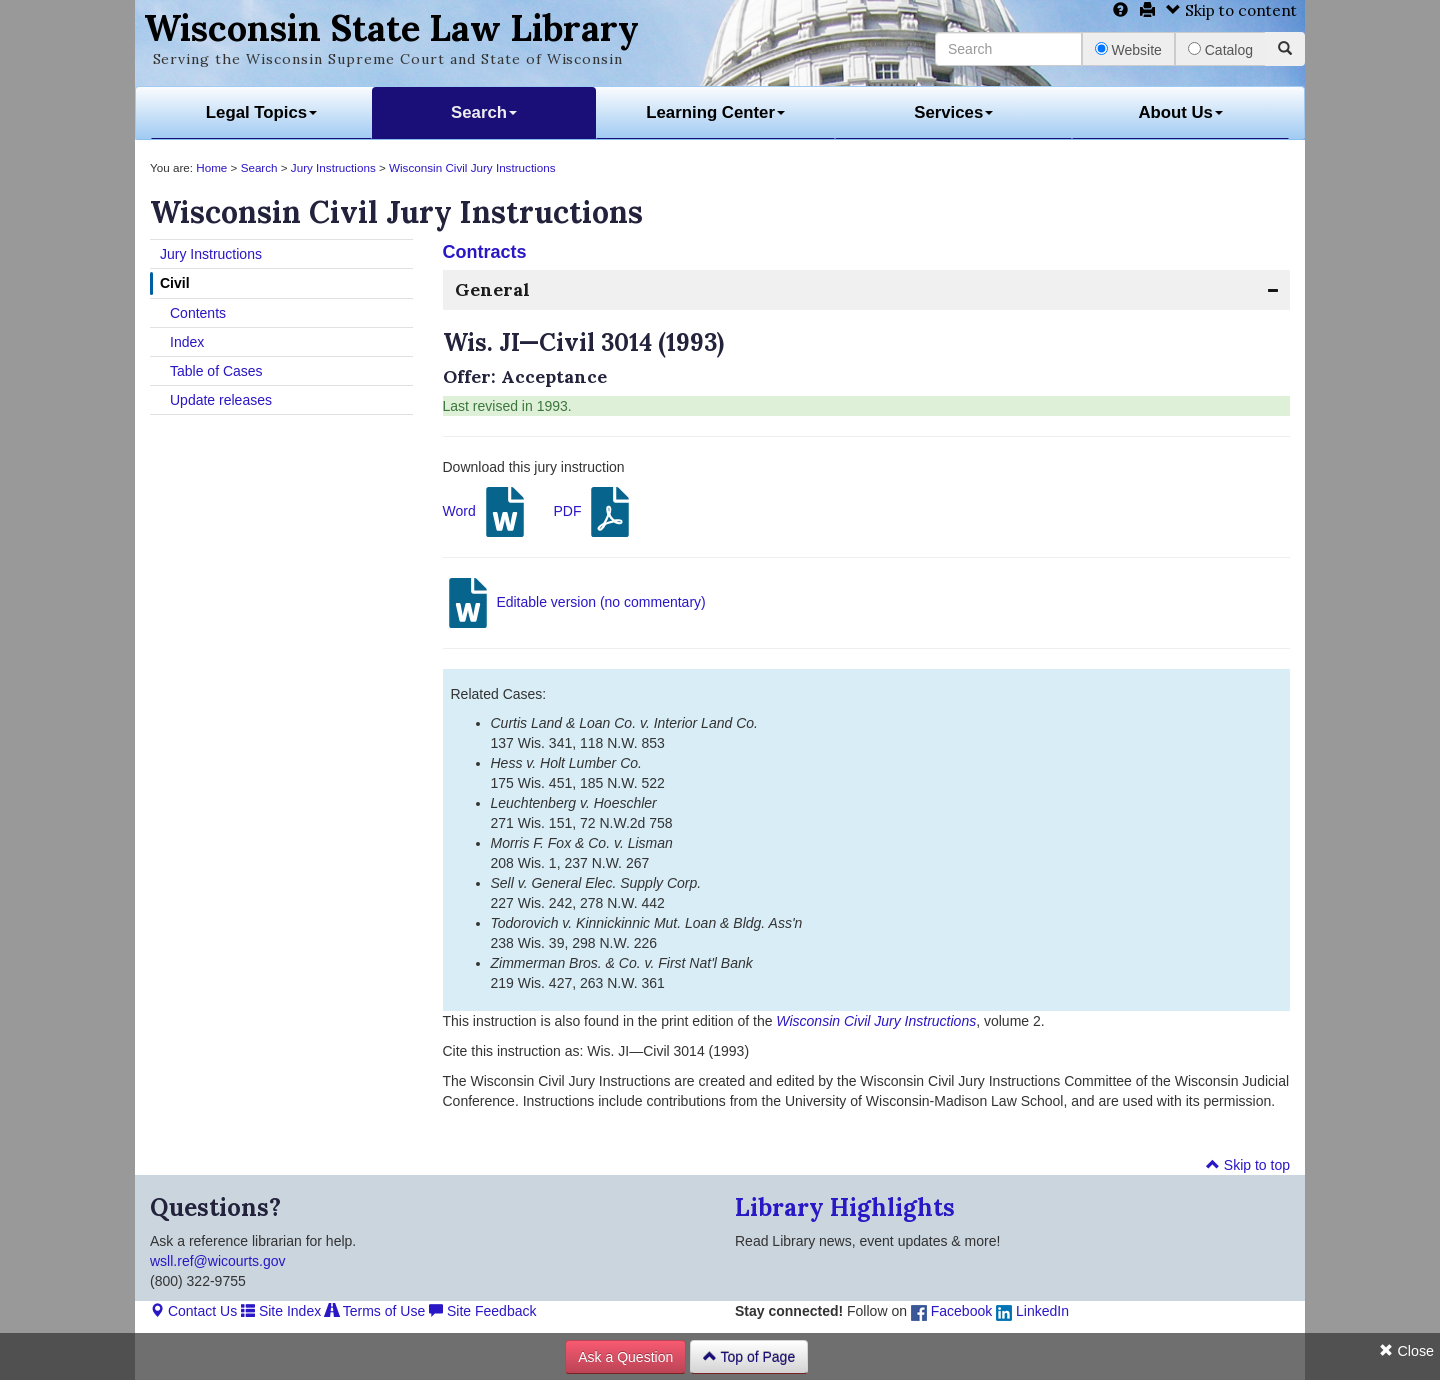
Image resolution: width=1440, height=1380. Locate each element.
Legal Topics (261, 112)
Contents (198, 313)
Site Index (281, 1311)
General (492, 289)
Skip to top (1248, 1165)
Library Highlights (845, 1207)
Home (211, 167)
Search (484, 112)
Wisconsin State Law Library (391, 28)
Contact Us (193, 1311)
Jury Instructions (333, 167)
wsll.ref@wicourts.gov (218, 1261)
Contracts (485, 252)
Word (486, 512)
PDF (594, 512)
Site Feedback (482, 1311)
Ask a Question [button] (625, 1357)
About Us (1180, 112)
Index (187, 342)
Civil (175, 283)
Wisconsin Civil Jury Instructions (472, 167)
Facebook (951, 1311)
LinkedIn (1032, 1311)
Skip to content (1231, 10)
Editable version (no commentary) (574, 603)
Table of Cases (216, 371)
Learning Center (715, 112)
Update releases (221, 400)
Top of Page (749, 1357)
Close (1406, 1351)
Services (953, 112)
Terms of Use (375, 1311)
